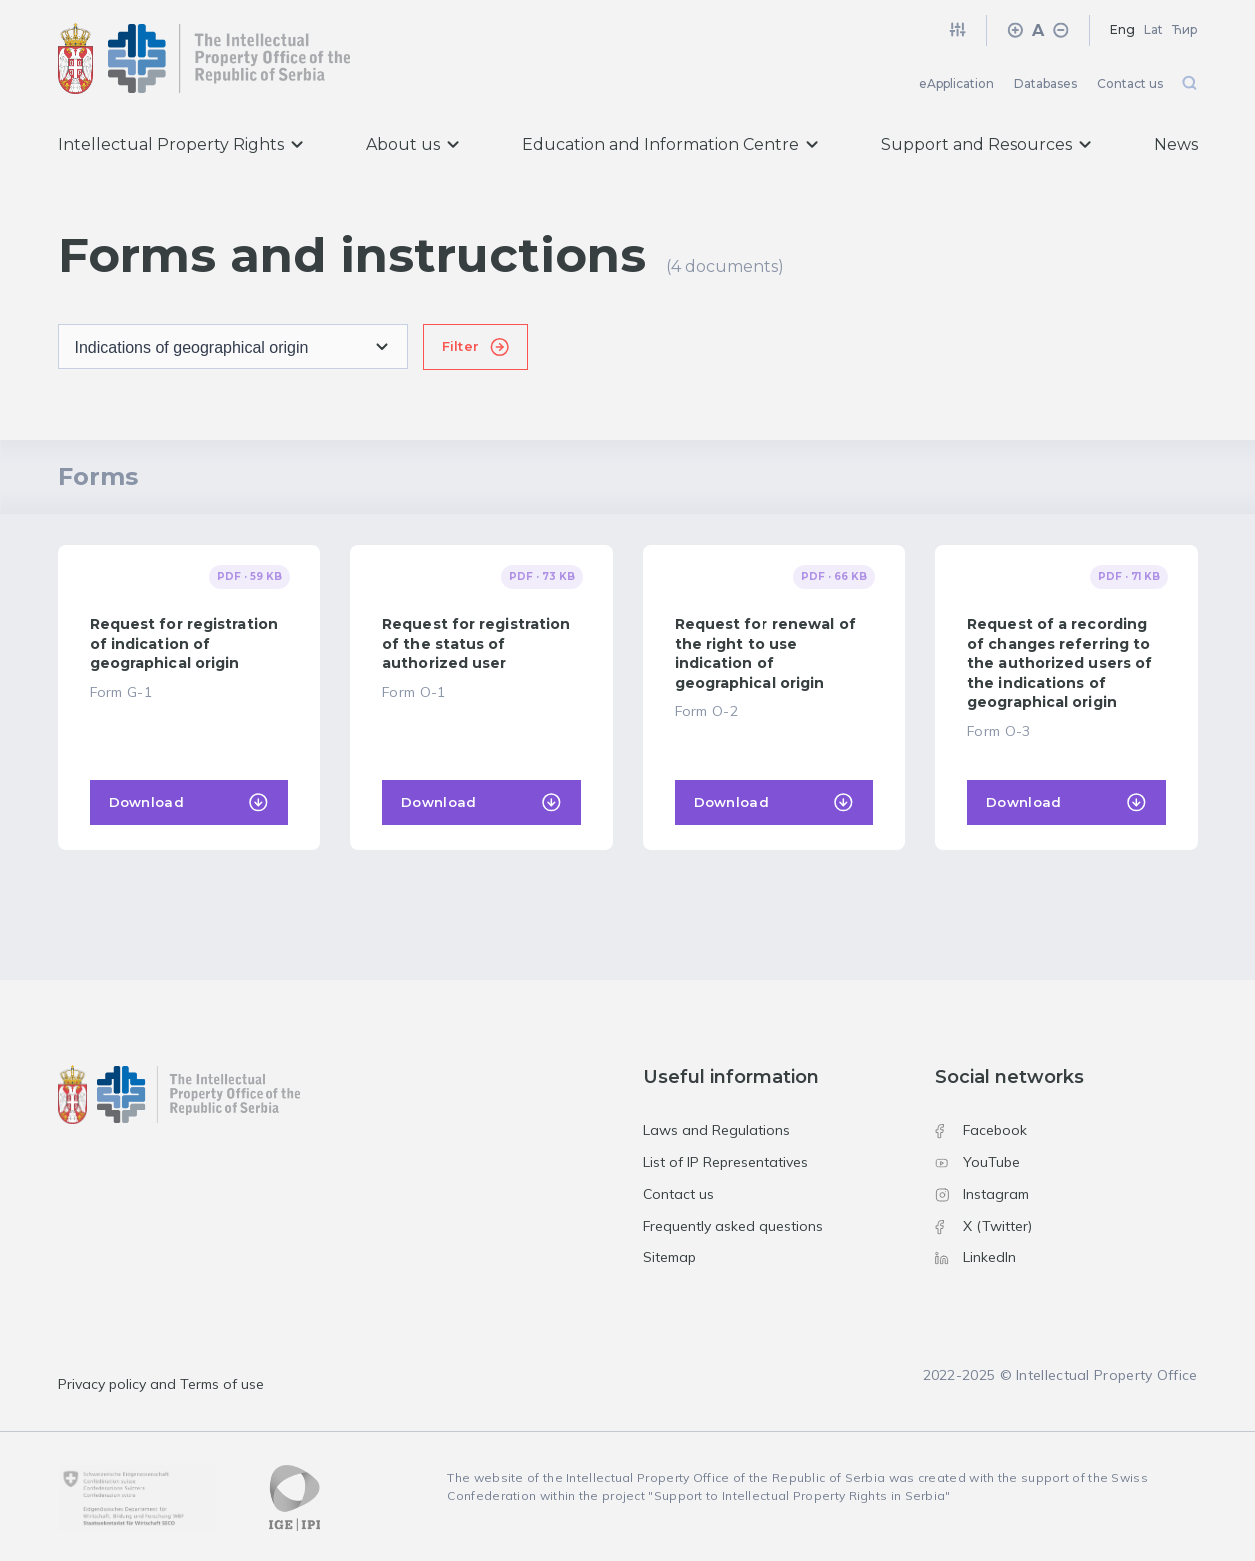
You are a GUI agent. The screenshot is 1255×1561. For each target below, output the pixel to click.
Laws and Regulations (716, 1130)
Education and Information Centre (670, 144)
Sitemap (669, 1257)
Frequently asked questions (733, 1226)
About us (412, 144)
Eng (1122, 29)
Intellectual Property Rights (180, 144)
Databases (1045, 83)
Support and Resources (986, 144)
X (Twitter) (983, 1226)
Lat (1153, 29)
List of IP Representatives (725, 1162)
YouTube (977, 1162)
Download (146, 802)
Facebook (981, 1130)
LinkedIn (975, 1257)
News (1176, 144)
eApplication (956, 83)
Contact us (1130, 83)
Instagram (982, 1194)
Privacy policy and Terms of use (161, 1384)
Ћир (1185, 29)
